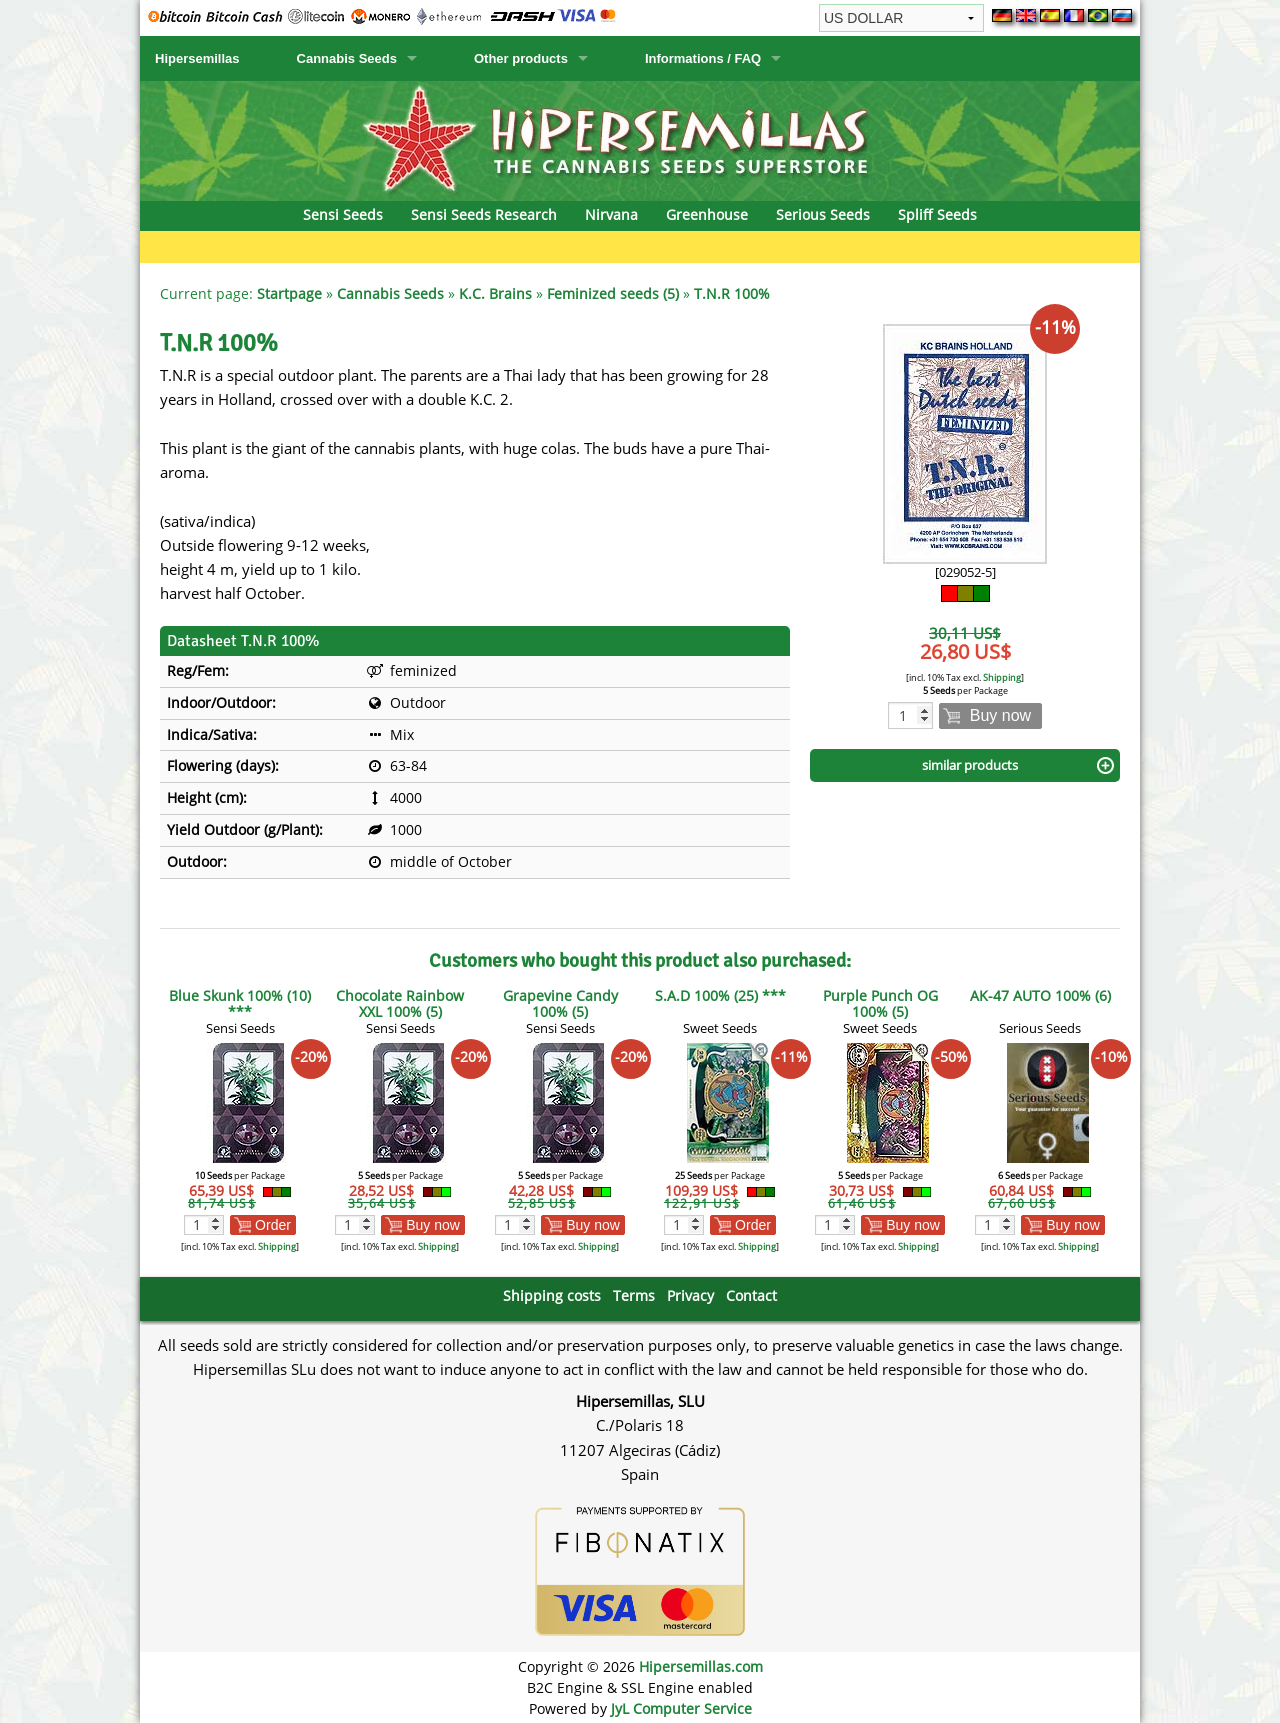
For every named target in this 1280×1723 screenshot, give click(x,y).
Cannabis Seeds (347, 58)
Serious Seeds (823, 214)
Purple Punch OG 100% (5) (880, 1003)
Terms (634, 1295)
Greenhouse (707, 214)
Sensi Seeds (343, 214)
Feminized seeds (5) (613, 293)
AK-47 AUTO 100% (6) (1040, 995)
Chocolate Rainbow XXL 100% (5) (400, 1003)
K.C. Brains (495, 293)
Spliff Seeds (937, 214)
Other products (521, 58)
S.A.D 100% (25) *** (720, 995)
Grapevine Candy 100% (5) (560, 1003)
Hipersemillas (197, 58)
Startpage (289, 293)
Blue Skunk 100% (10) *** (240, 1003)
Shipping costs (552, 1295)
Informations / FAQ (703, 58)
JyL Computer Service (681, 1708)
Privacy (690, 1295)
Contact (751, 1295)
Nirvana (611, 214)
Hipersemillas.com (701, 1666)
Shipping (1002, 677)
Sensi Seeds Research (484, 214)
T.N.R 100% (732, 293)
